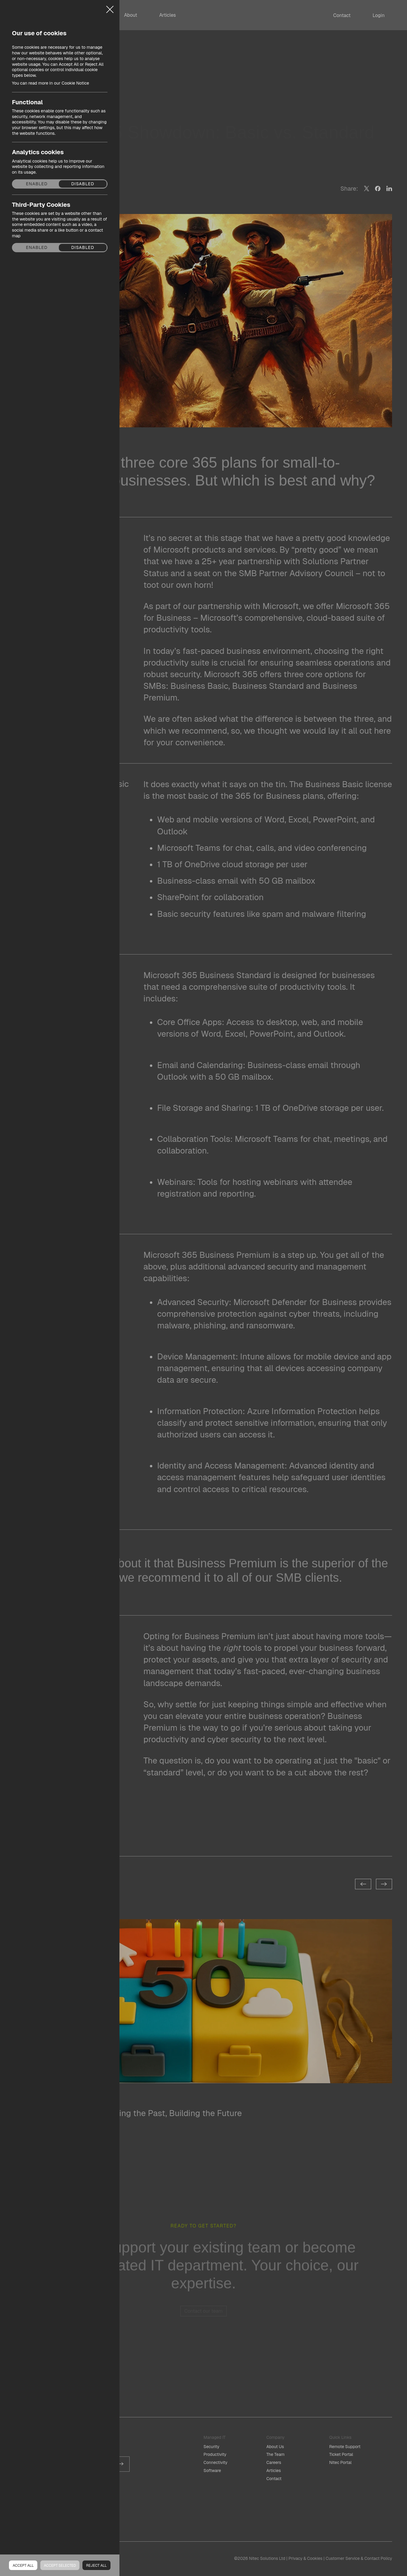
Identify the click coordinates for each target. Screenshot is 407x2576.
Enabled (36, 183)
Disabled (82, 183)
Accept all (23, 2565)
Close (110, 7)
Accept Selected (60, 2565)
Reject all (96, 2565)
